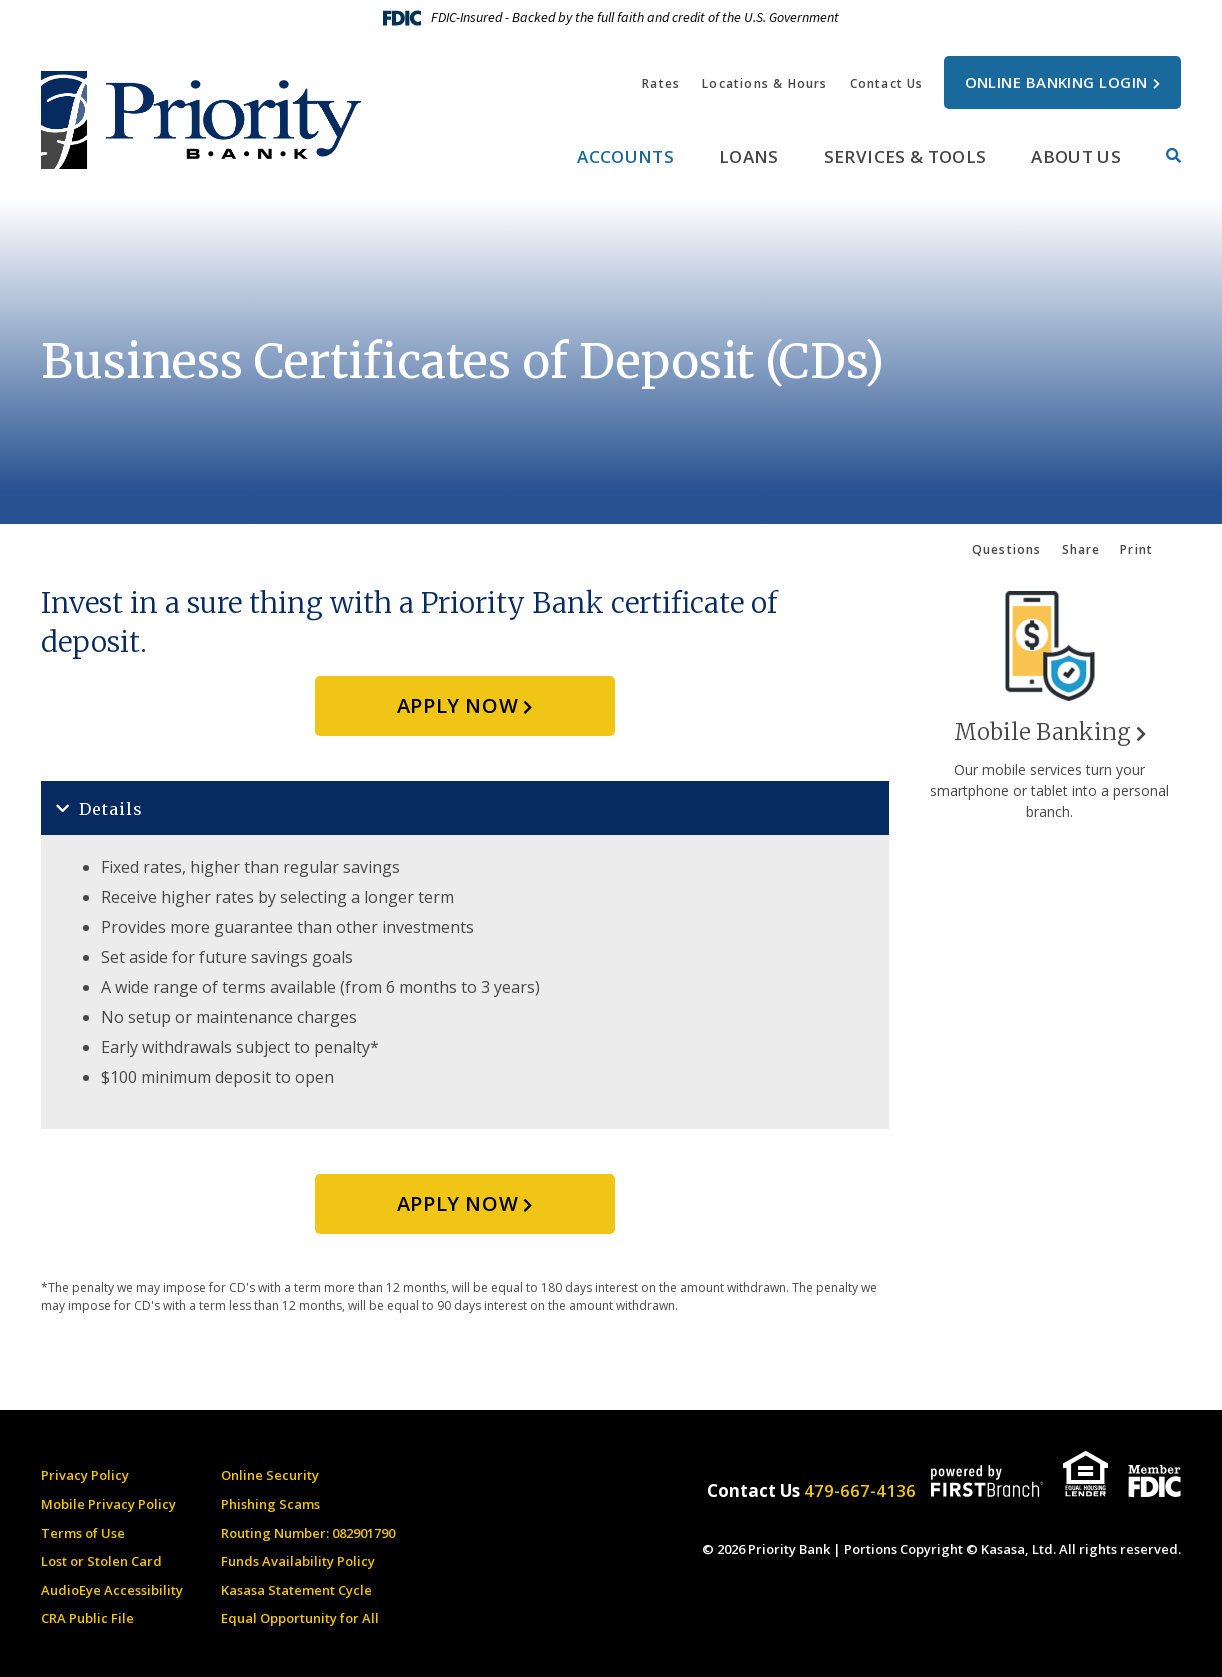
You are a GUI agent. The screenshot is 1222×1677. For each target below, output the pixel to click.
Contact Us (887, 83)
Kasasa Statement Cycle (296, 1590)
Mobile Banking (1042, 732)
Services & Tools (905, 156)
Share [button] (1080, 550)
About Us (1076, 156)
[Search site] (1173, 155)
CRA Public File (87, 1618)
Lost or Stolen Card (101, 1561)
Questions (1006, 550)
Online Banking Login (1056, 82)
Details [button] (111, 809)
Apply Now (457, 705)
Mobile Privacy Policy (108, 1504)
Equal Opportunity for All (300, 1618)
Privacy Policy (85, 1475)
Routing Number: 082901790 (308, 1533)
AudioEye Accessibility (112, 1590)
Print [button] (1136, 550)
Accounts (625, 156)
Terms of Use (83, 1533)
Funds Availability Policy (298, 1561)
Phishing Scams (270, 1504)
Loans (749, 156)
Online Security (270, 1475)
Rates (661, 83)
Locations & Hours (764, 83)
